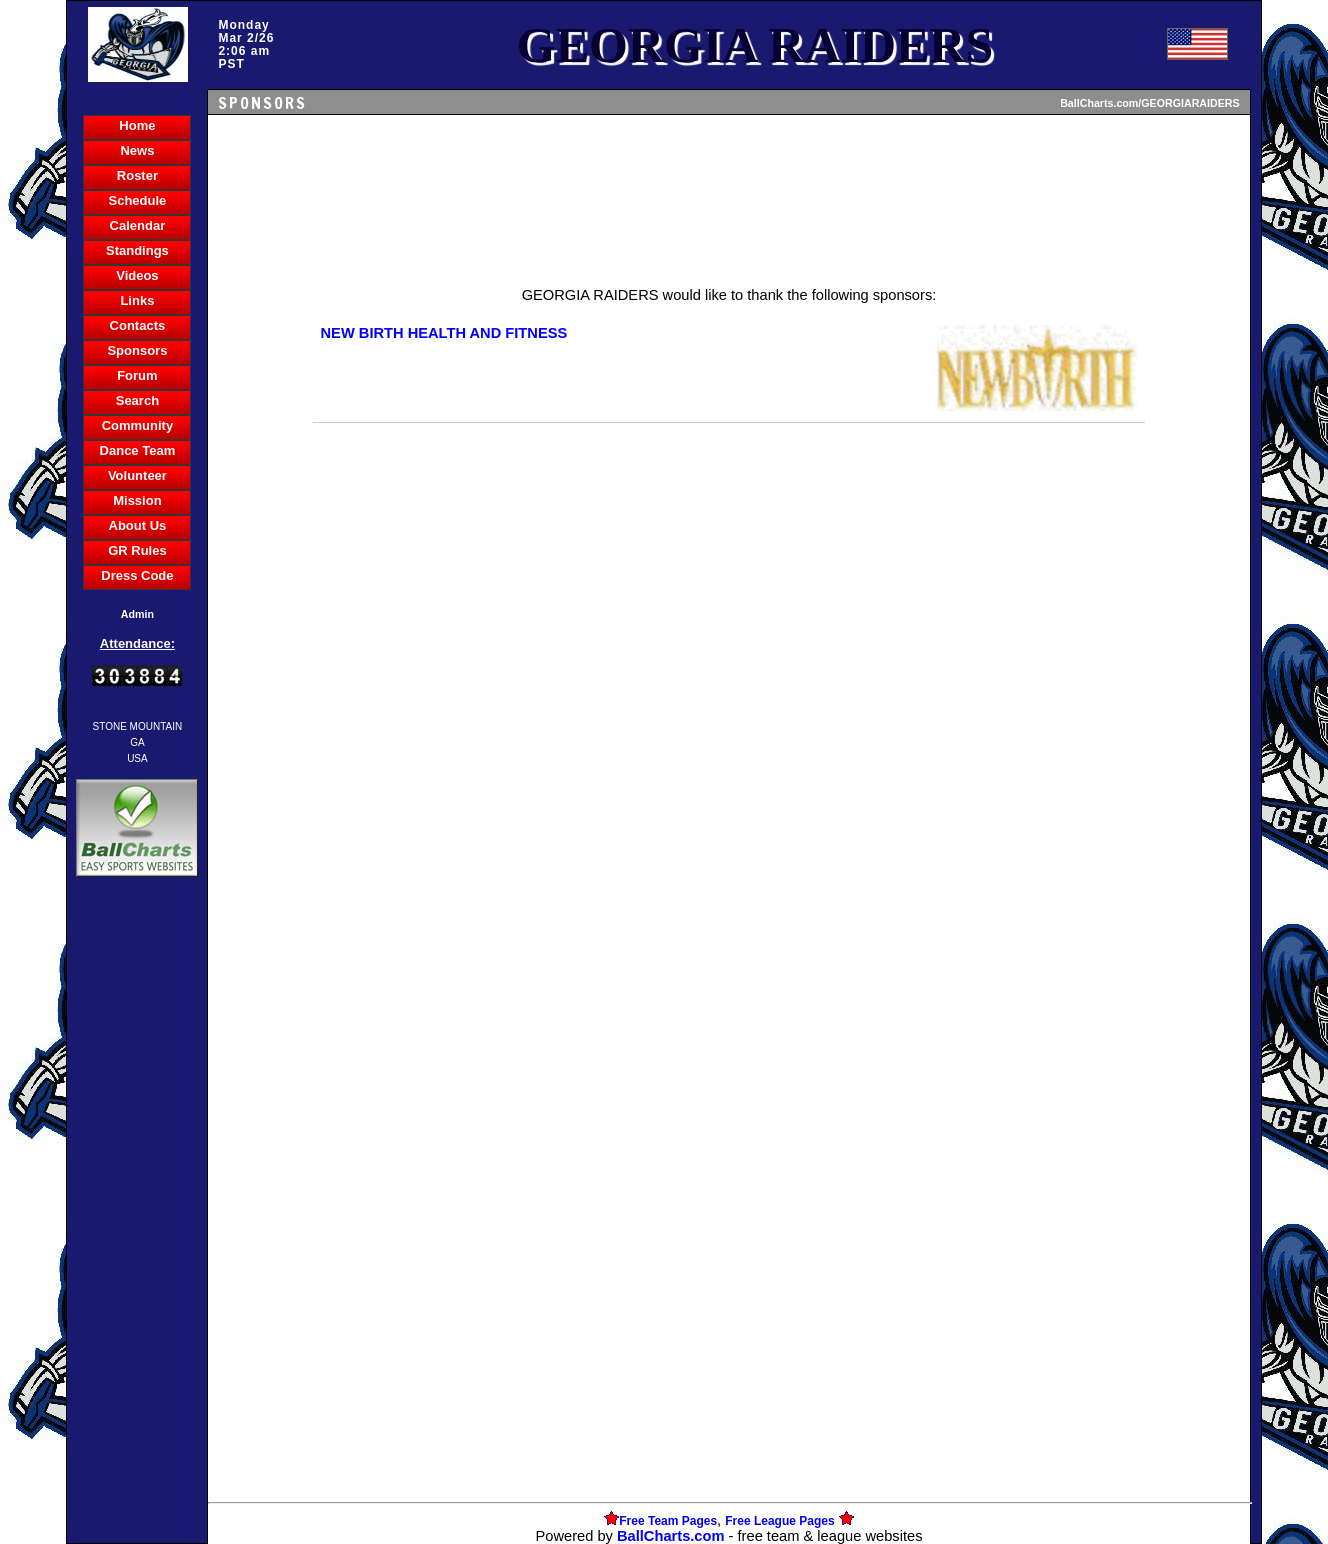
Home (137, 125)
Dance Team (138, 450)
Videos (137, 275)
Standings (137, 250)
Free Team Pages (668, 1521)
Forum (137, 375)
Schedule (138, 200)
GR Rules (137, 550)
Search (137, 400)
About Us (138, 525)
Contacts (138, 325)
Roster (137, 175)
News (137, 150)
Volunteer (137, 475)
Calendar (138, 225)
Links (137, 300)
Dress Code (137, 575)
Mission (137, 500)
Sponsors (137, 350)
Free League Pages (779, 1521)
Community (138, 425)
